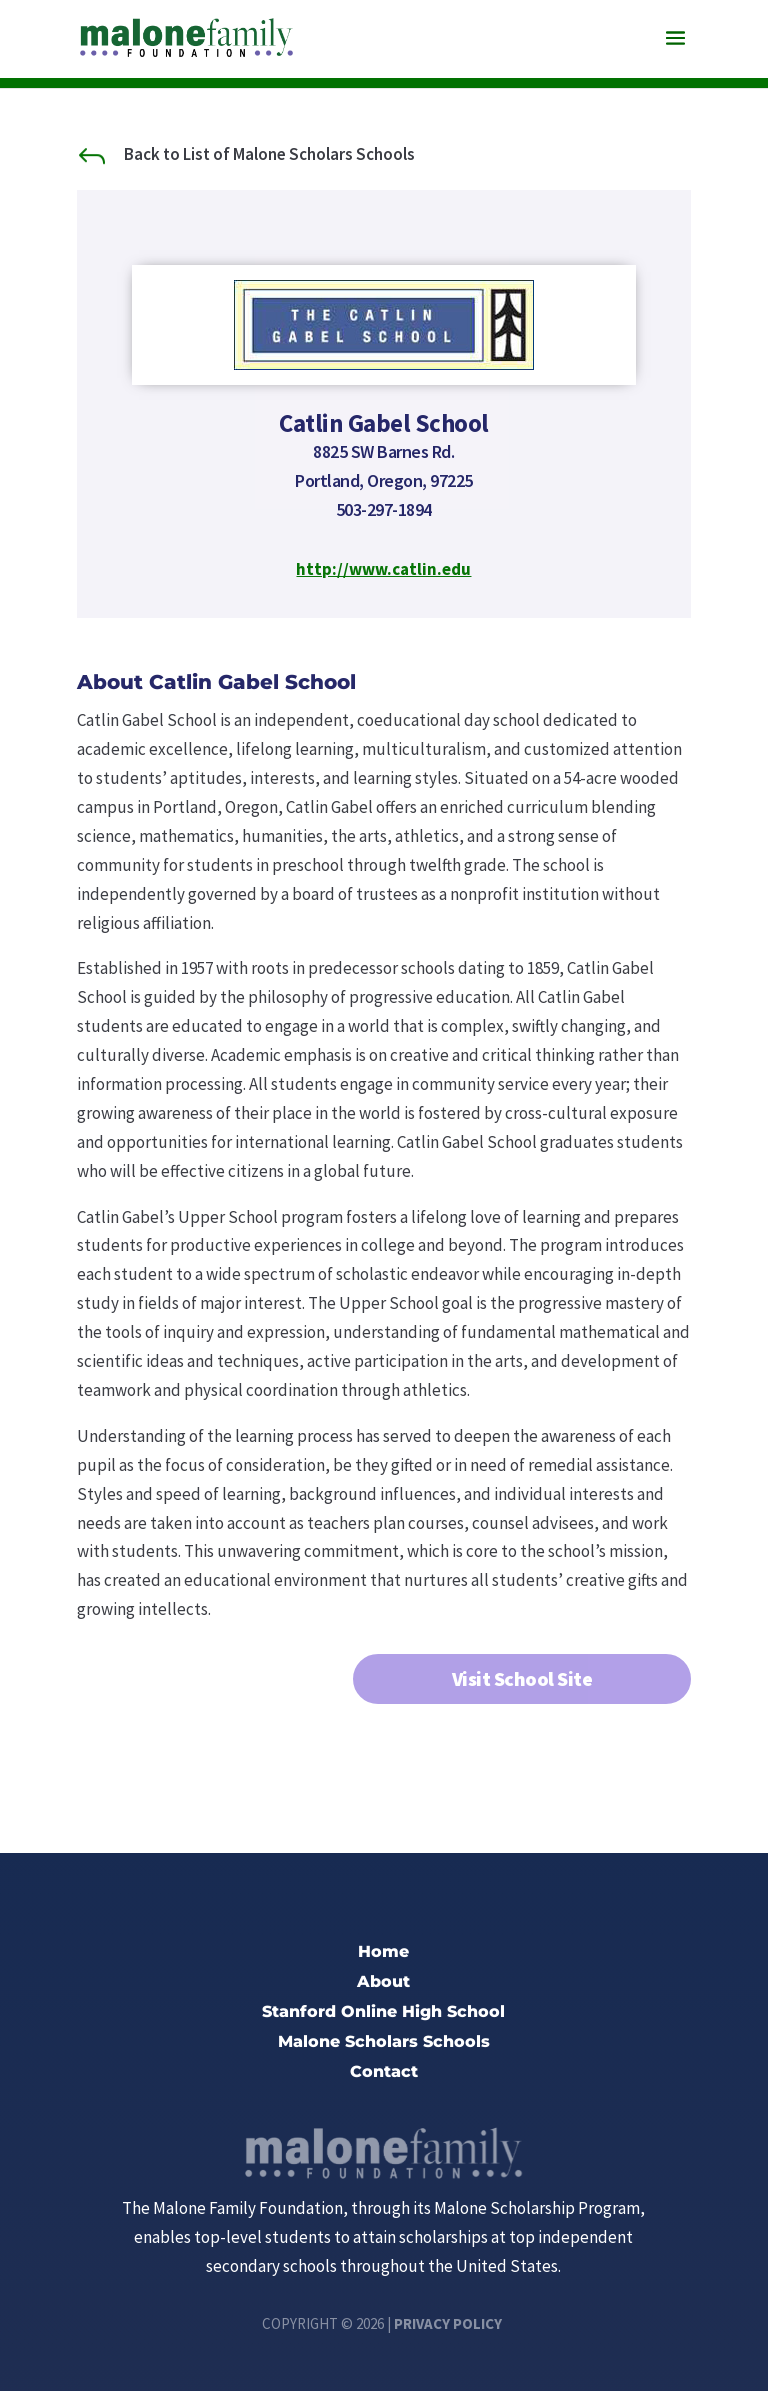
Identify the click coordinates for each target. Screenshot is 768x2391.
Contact (384, 2073)
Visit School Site (522, 1678)
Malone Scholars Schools (384, 2043)
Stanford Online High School (383, 2013)
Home (383, 1953)
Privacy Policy (448, 2323)
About (383, 1983)
